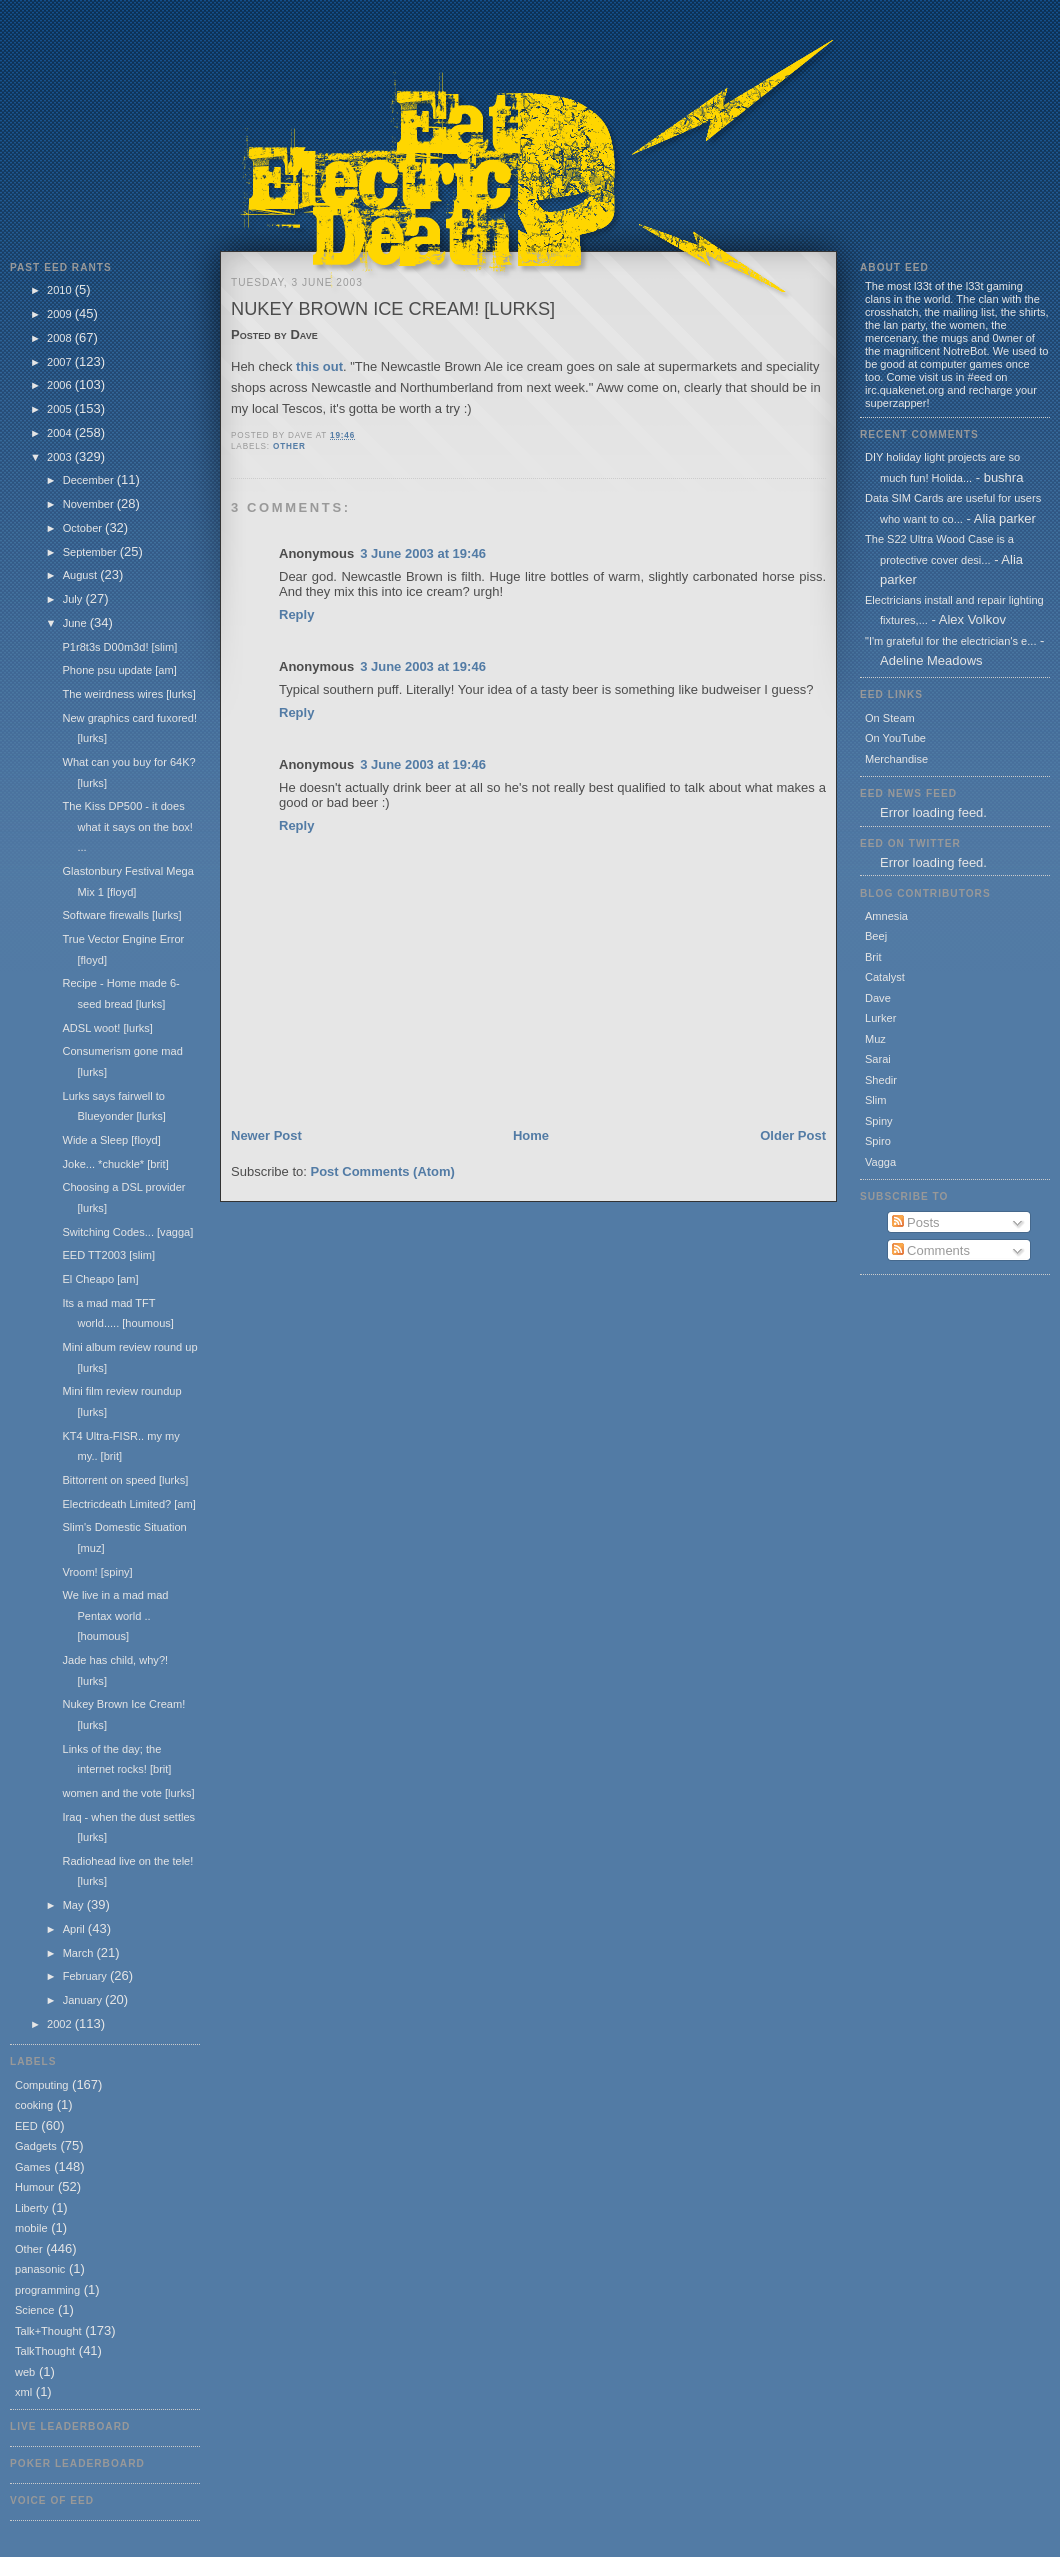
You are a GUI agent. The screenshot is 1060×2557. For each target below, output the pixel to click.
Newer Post (266, 1135)
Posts (916, 1222)
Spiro (878, 1141)
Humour (34, 2187)
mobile (31, 2228)
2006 (61, 385)
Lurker (880, 1018)
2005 (61, 409)
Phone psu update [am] (119, 670)
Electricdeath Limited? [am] (128, 1504)
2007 (61, 362)
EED (26, 2126)
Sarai (878, 1059)
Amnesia (886, 916)
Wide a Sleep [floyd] (111, 1140)
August (81, 575)
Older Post (793, 1135)
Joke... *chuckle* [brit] (115, 1164)
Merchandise (896, 759)
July (74, 599)
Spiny (879, 1121)
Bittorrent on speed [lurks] (125, 1480)
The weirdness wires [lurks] (128, 694)
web (25, 2372)
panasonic (40, 2269)
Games (33, 2167)
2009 (61, 314)
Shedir (881, 1080)
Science (34, 2310)
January (84, 2000)
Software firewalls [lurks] (121, 915)
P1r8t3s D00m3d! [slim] (119, 647)
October (84, 528)
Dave (878, 998)
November (90, 504)
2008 (61, 338)
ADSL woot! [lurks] (107, 1028)
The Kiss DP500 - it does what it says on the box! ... (127, 826)
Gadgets (36, 2146)
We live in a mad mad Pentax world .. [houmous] (115, 1615)
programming (47, 2290)
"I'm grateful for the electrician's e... (950, 641)
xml (23, 2392)
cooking (34, 2105)
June (76, 623)
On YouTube (895, 738)
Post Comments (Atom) (383, 1171)
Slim (875, 1100)
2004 (61, 433)
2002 (61, 2024)
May (75, 1905)
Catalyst (885, 977)
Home (531, 1135)
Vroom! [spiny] (97, 1572)
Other (29, 2249)
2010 (61, 290)
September (91, 552)
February (86, 1976)
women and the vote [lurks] (128, 1793)
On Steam (890, 718)
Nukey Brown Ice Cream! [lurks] (393, 309)
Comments (931, 1250)
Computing (41, 2085)
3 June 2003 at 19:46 (423, 553)
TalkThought (45, 2351)
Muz (875, 1039)
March (80, 1953)
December (90, 480)
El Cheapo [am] (100, 1279)
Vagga (880, 1162)
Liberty (31, 2208)
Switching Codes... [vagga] (127, 1232)
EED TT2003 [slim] (108, 1255)
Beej (876, 936)
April (75, 1929)
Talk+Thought (48, 2331)
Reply (296, 614)
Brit (873, 957)
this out (319, 366)
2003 (61, 457)
